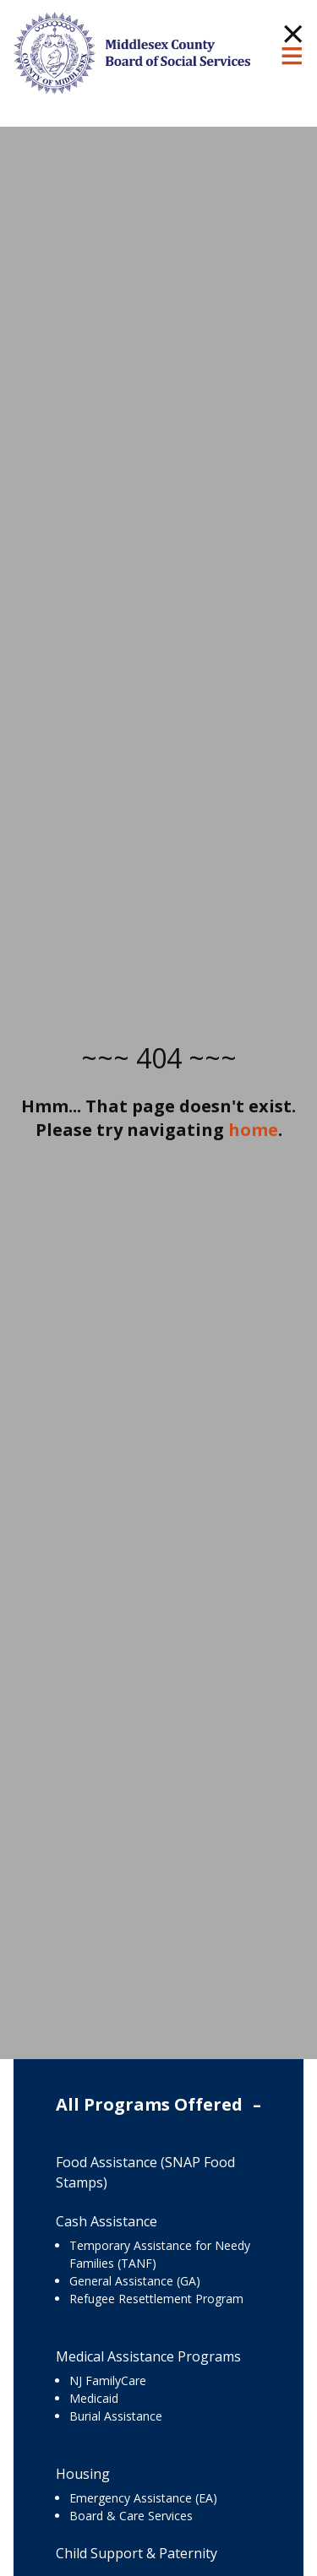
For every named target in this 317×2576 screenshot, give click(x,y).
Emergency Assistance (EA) (143, 2498)
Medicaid (93, 2398)
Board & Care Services (131, 2516)
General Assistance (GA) (134, 2281)
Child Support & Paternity (136, 2553)
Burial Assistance (115, 2416)
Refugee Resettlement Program (156, 2299)
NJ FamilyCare (107, 2380)
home (253, 1129)
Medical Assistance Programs (148, 2356)
